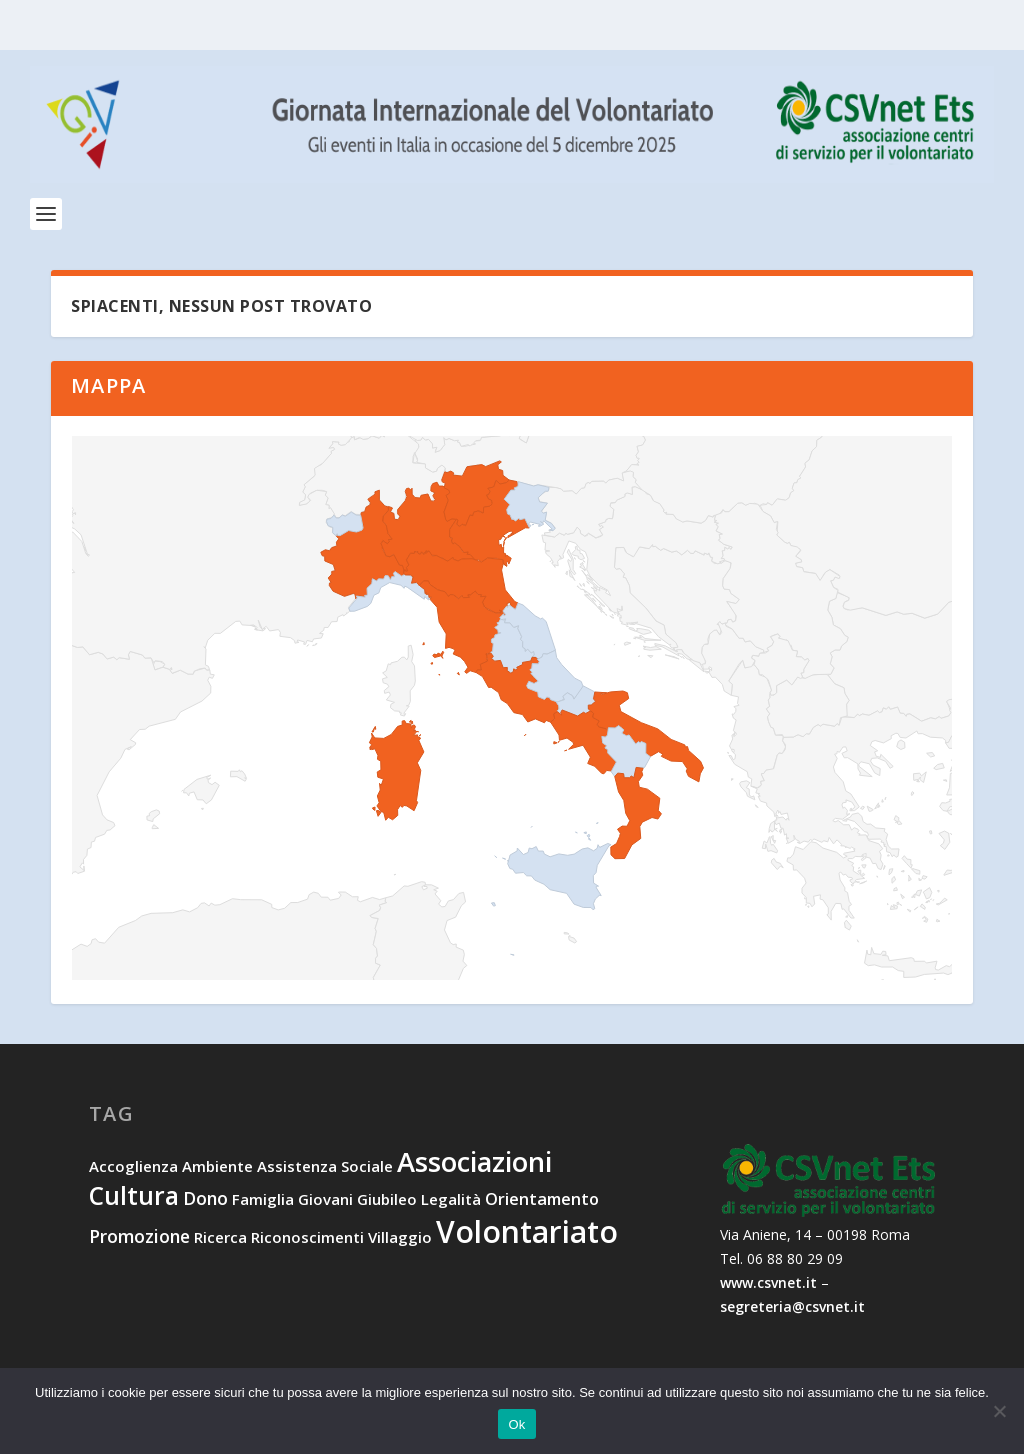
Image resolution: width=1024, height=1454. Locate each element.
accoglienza (133, 1168)
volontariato (527, 1232)
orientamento (542, 1200)
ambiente (217, 1168)
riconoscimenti (307, 1238)
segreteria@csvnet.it (792, 1307)
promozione (139, 1237)
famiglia (263, 1200)
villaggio (400, 1238)
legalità (451, 1200)
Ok (516, 1424)
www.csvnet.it (768, 1283)
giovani (325, 1200)
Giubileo (387, 1200)
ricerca (220, 1238)
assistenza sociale (325, 1168)
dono (205, 1199)
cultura (134, 1196)
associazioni (474, 1163)
